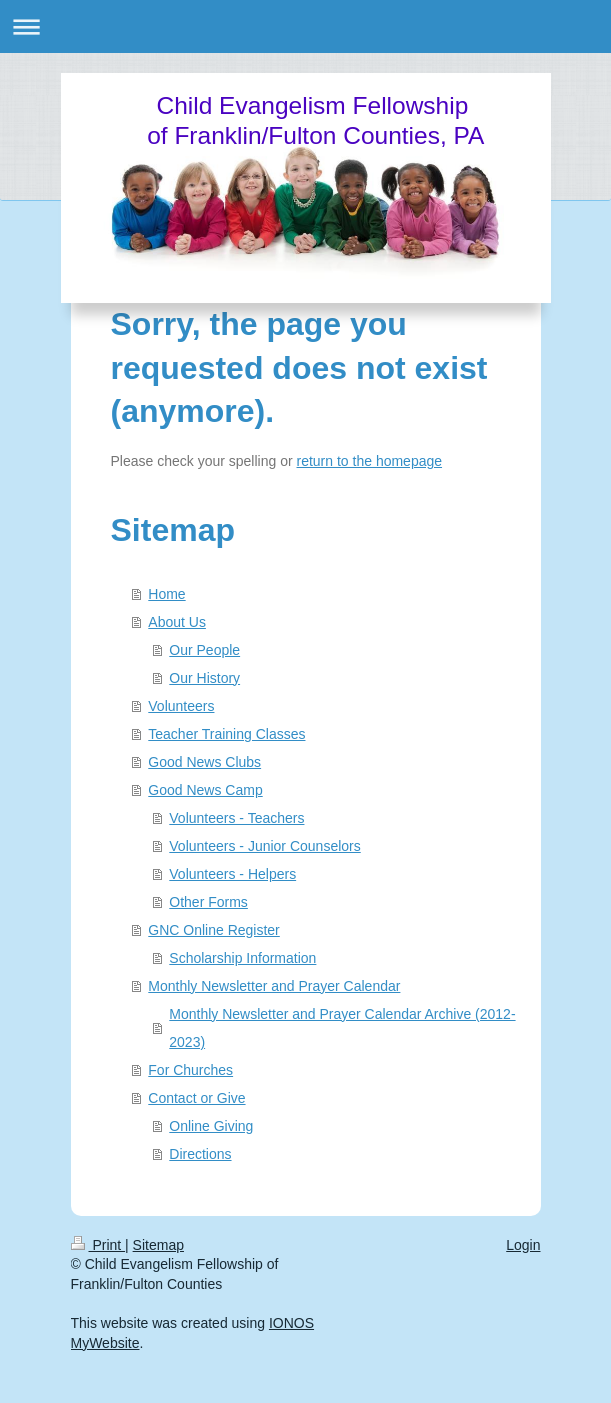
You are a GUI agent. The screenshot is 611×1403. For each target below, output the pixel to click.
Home (166, 594)
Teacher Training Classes (226, 734)
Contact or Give (196, 1098)
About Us (177, 622)
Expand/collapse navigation (305, 26)
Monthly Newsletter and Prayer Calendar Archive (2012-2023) (342, 1028)
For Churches (190, 1070)
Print (98, 1245)
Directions (200, 1154)
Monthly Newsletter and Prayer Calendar (274, 986)
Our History (204, 678)
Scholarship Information (242, 958)
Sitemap (158, 1245)
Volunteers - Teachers (236, 818)
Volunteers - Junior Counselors (264, 846)
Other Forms (208, 902)
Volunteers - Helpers (232, 874)
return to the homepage (370, 461)
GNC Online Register (214, 930)
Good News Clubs (204, 762)
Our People (204, 650)
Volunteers (181, 706)
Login (523, 1245)
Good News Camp (205, 790)
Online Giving (211, 1126)
